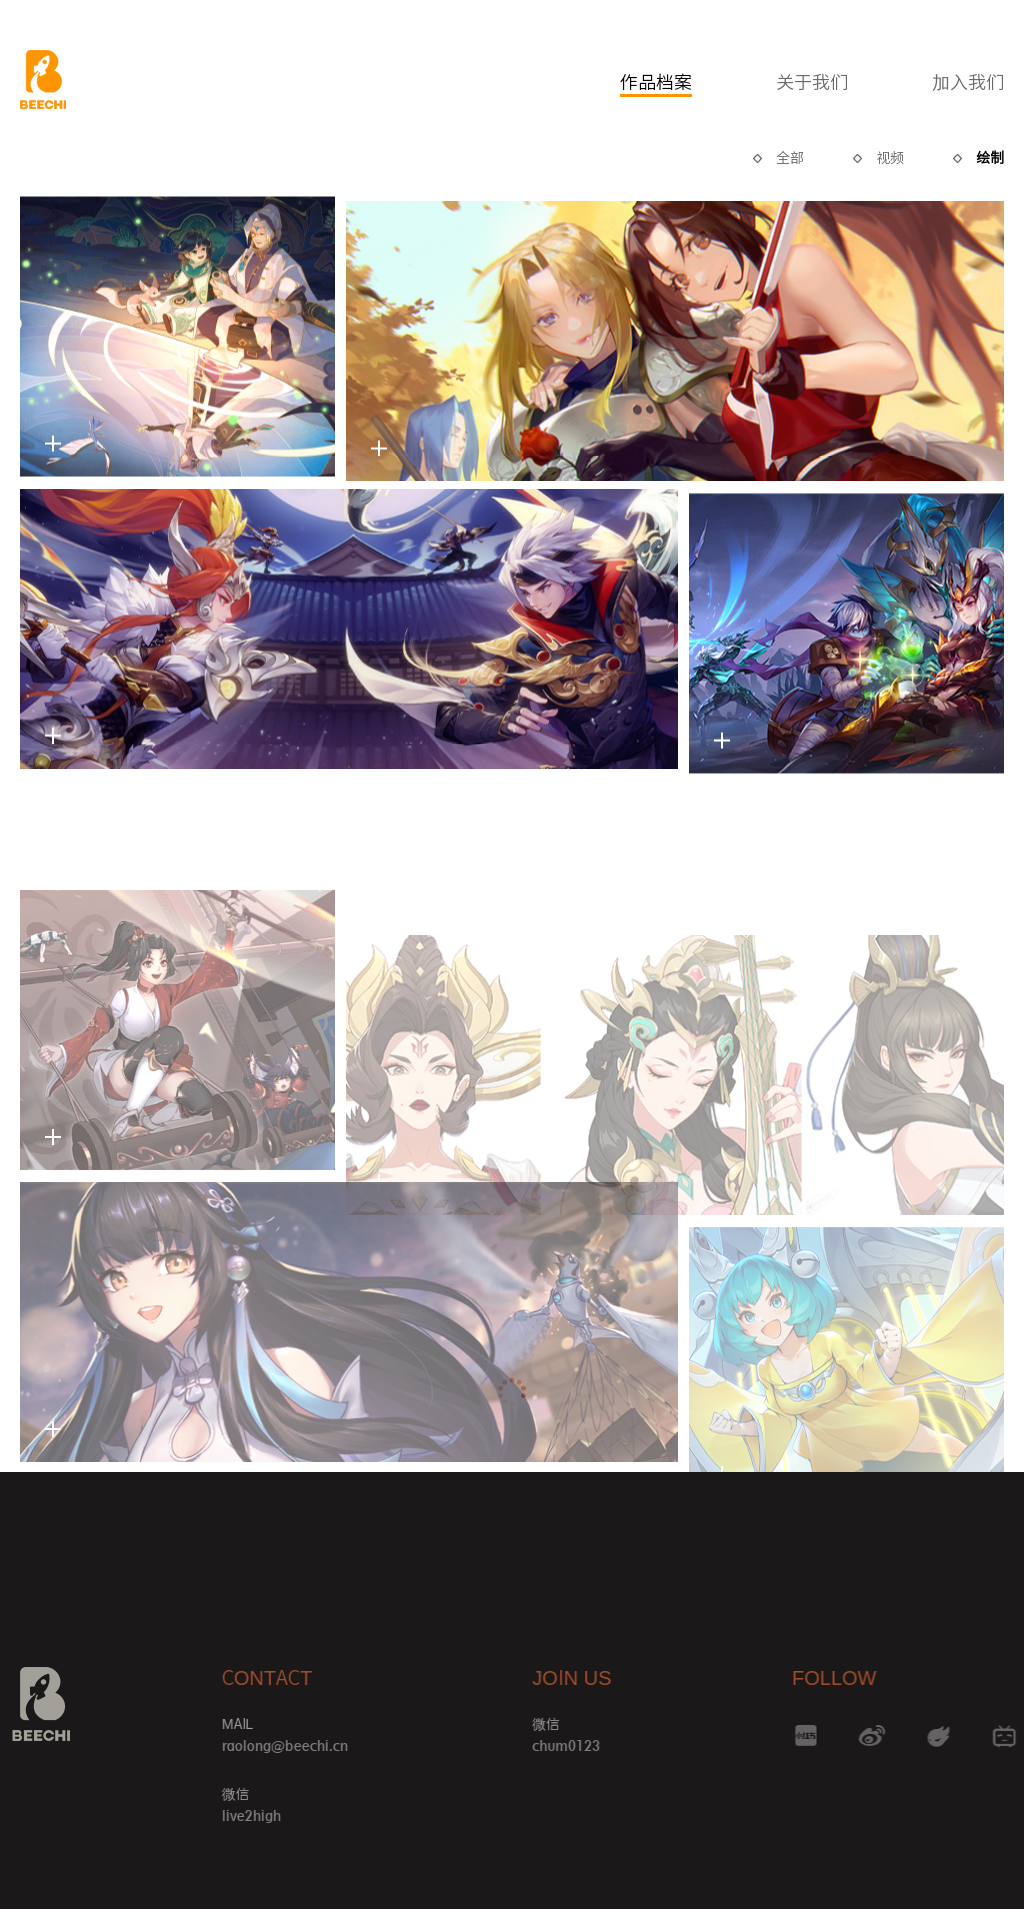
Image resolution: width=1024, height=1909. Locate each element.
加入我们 (968, 82)
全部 (790, 158)
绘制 (990, 158)
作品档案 (656, 82)
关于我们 (812, 82)
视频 (890, 158)
